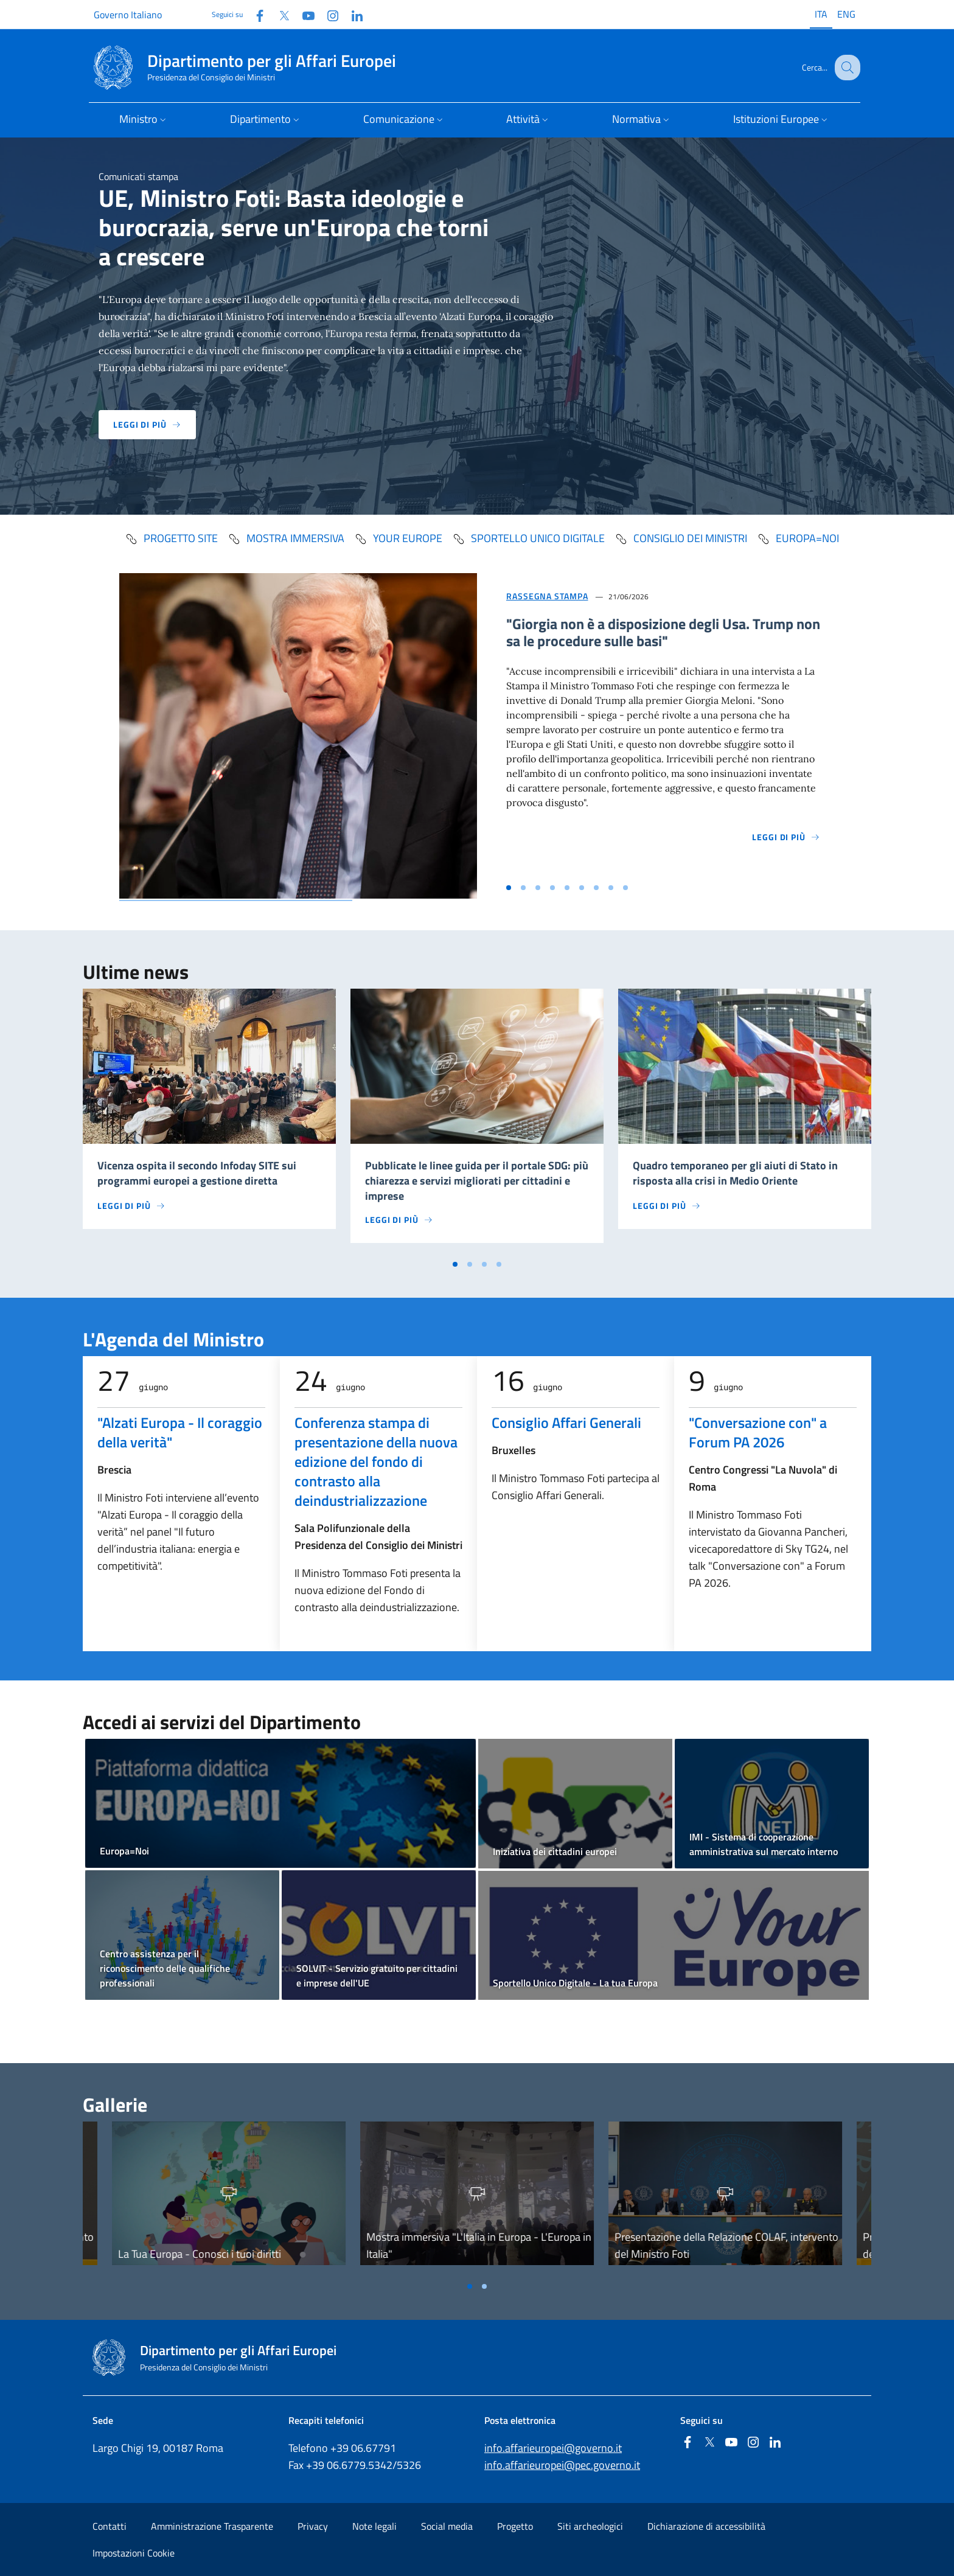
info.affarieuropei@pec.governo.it (562, 2465)
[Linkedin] (352, 14)
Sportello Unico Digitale (528, 538)
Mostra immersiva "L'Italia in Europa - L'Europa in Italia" (478, 2245)
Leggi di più (147, 424)
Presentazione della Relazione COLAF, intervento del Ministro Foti (726, 2245)
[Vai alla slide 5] (567, 887)
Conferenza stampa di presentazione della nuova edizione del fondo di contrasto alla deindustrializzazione (376, 1461)
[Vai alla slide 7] (596, 887)
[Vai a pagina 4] (498, 1264)
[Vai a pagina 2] (469, 1264)
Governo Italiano (128, 14)
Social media (447, 2526)
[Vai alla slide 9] (625, 887)
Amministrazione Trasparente (212, 2526)
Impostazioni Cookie (133, 2553)
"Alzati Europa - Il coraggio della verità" (179, 1432)
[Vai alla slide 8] (610, 887)
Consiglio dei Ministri (681, 538)
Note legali (374, 2526)
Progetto (515, 2526)
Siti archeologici (590, 2526)
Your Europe (398, 538)
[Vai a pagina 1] (455, 1264)
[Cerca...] (845, 67)
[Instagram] (328, 14)
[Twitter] (279, 14)
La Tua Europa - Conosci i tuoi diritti (199, 2254)
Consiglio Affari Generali (566, 1422)
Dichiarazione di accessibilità (706, 2526)
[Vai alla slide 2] (523, 887)
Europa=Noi (798, 538)
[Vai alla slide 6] (581, 887)
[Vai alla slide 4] (552, 887)
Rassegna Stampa (547, 596)
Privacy (313, 2526)
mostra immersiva (286, 538)
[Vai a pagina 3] (484, 1264)
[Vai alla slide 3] (537, 887)
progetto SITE (171, 538)
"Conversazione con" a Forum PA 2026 (758, 1432)
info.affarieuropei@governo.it (553, 2448)
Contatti (109, 2526)
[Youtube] (303, 14)
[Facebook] (255, 14)
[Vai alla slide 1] (508, 887)
